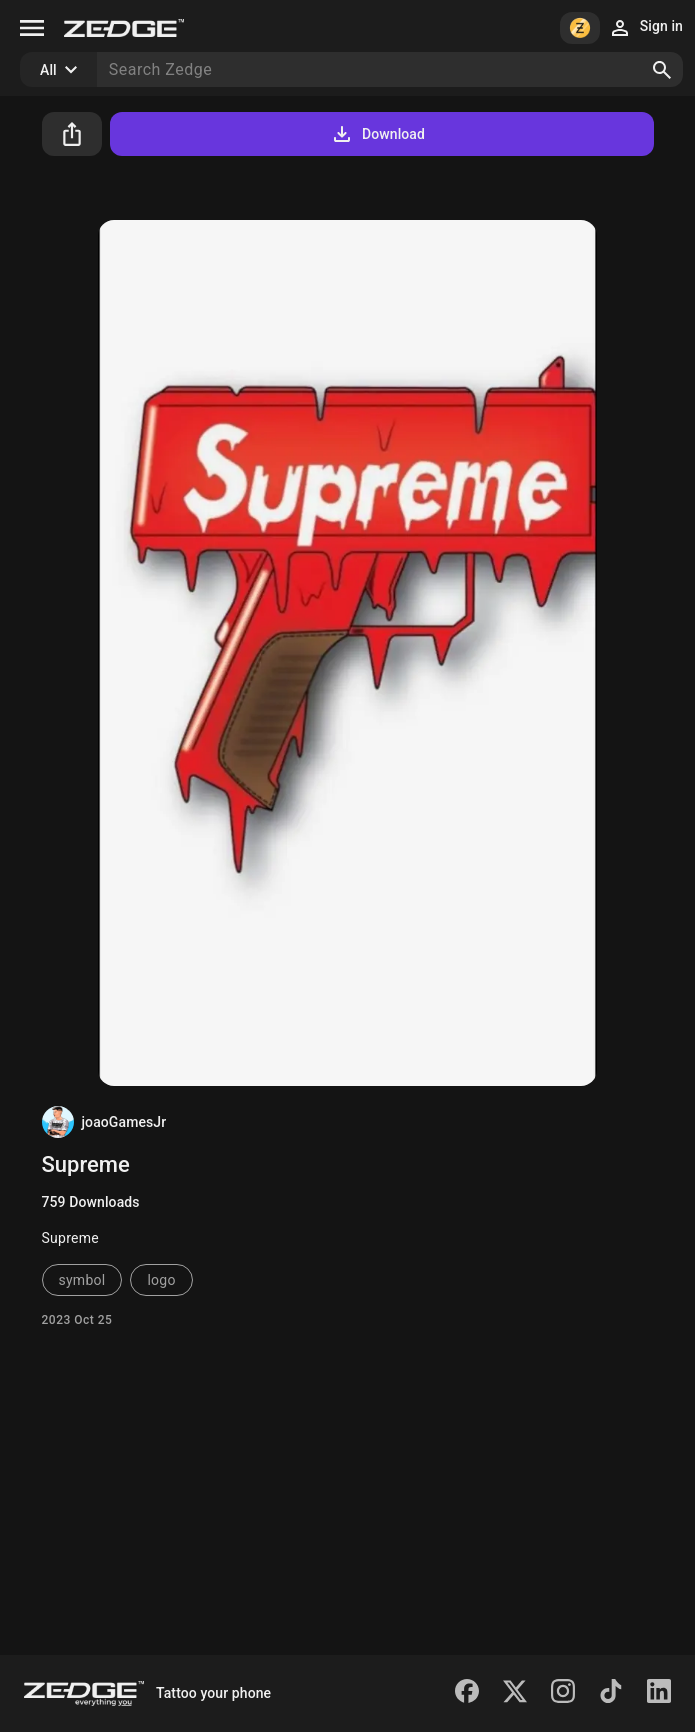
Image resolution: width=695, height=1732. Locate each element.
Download (377, 134)
